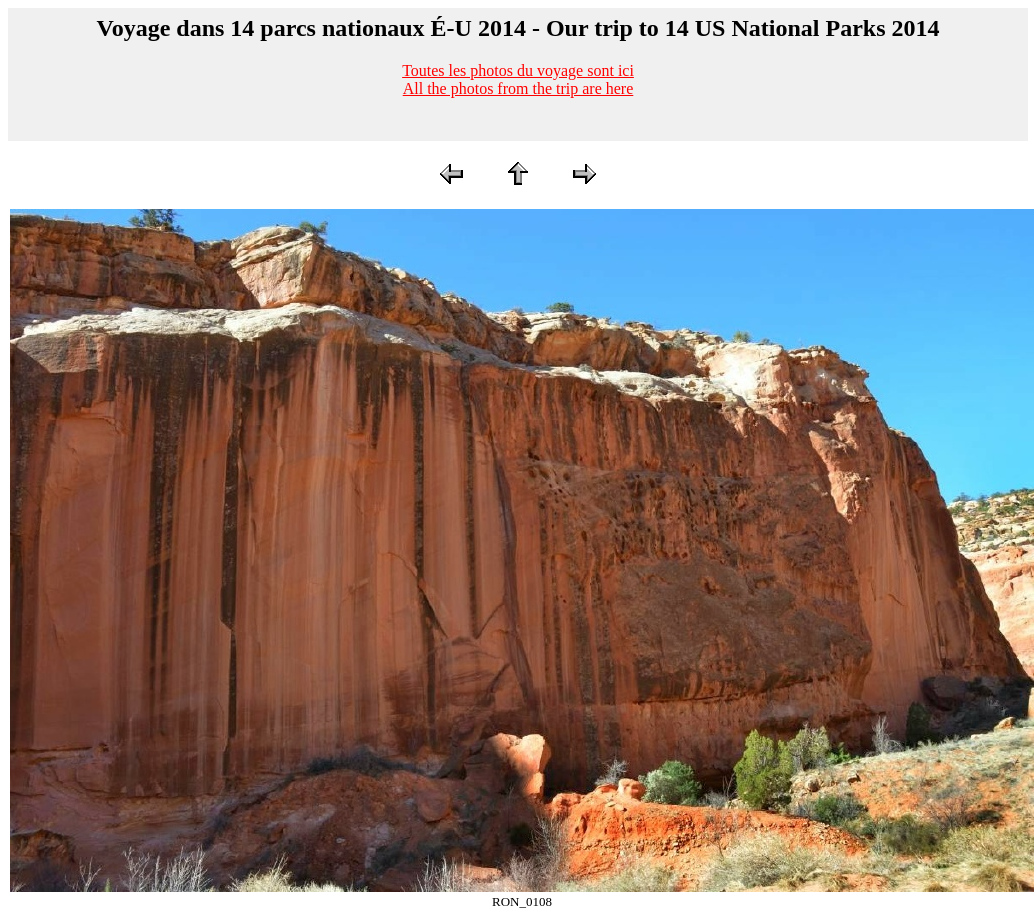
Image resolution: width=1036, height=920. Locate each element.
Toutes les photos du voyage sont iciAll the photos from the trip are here (518, 79)
